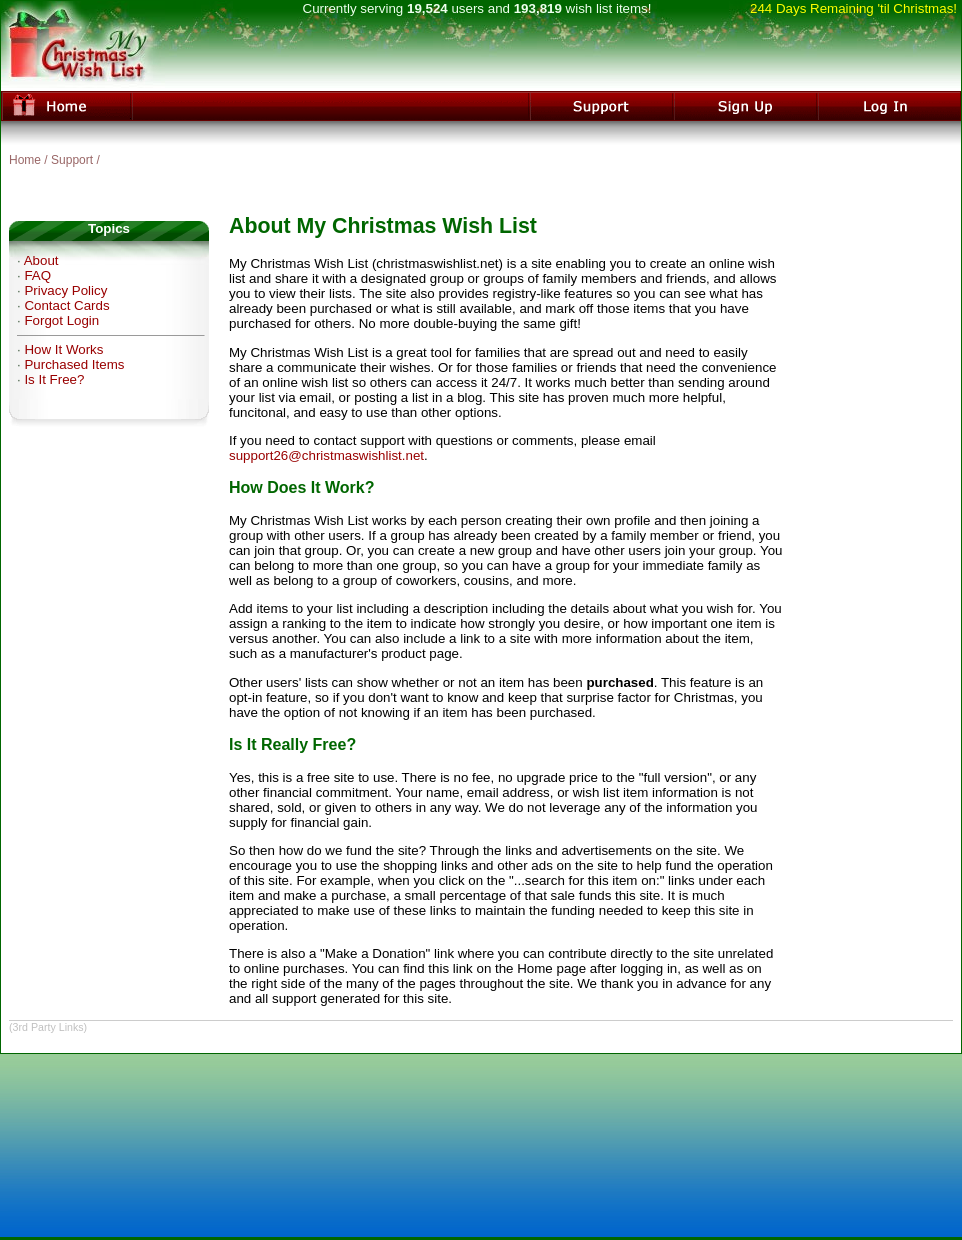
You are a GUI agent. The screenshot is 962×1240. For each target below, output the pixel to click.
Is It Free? (54, 379)
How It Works (63, 349)
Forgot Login (61, 320)
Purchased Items (74, 364)
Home (25, 160)
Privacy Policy (65, 290)
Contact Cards (66, 305)
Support (72, 160)
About (41, 260)
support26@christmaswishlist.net (326, 455)
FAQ (37, 275)
